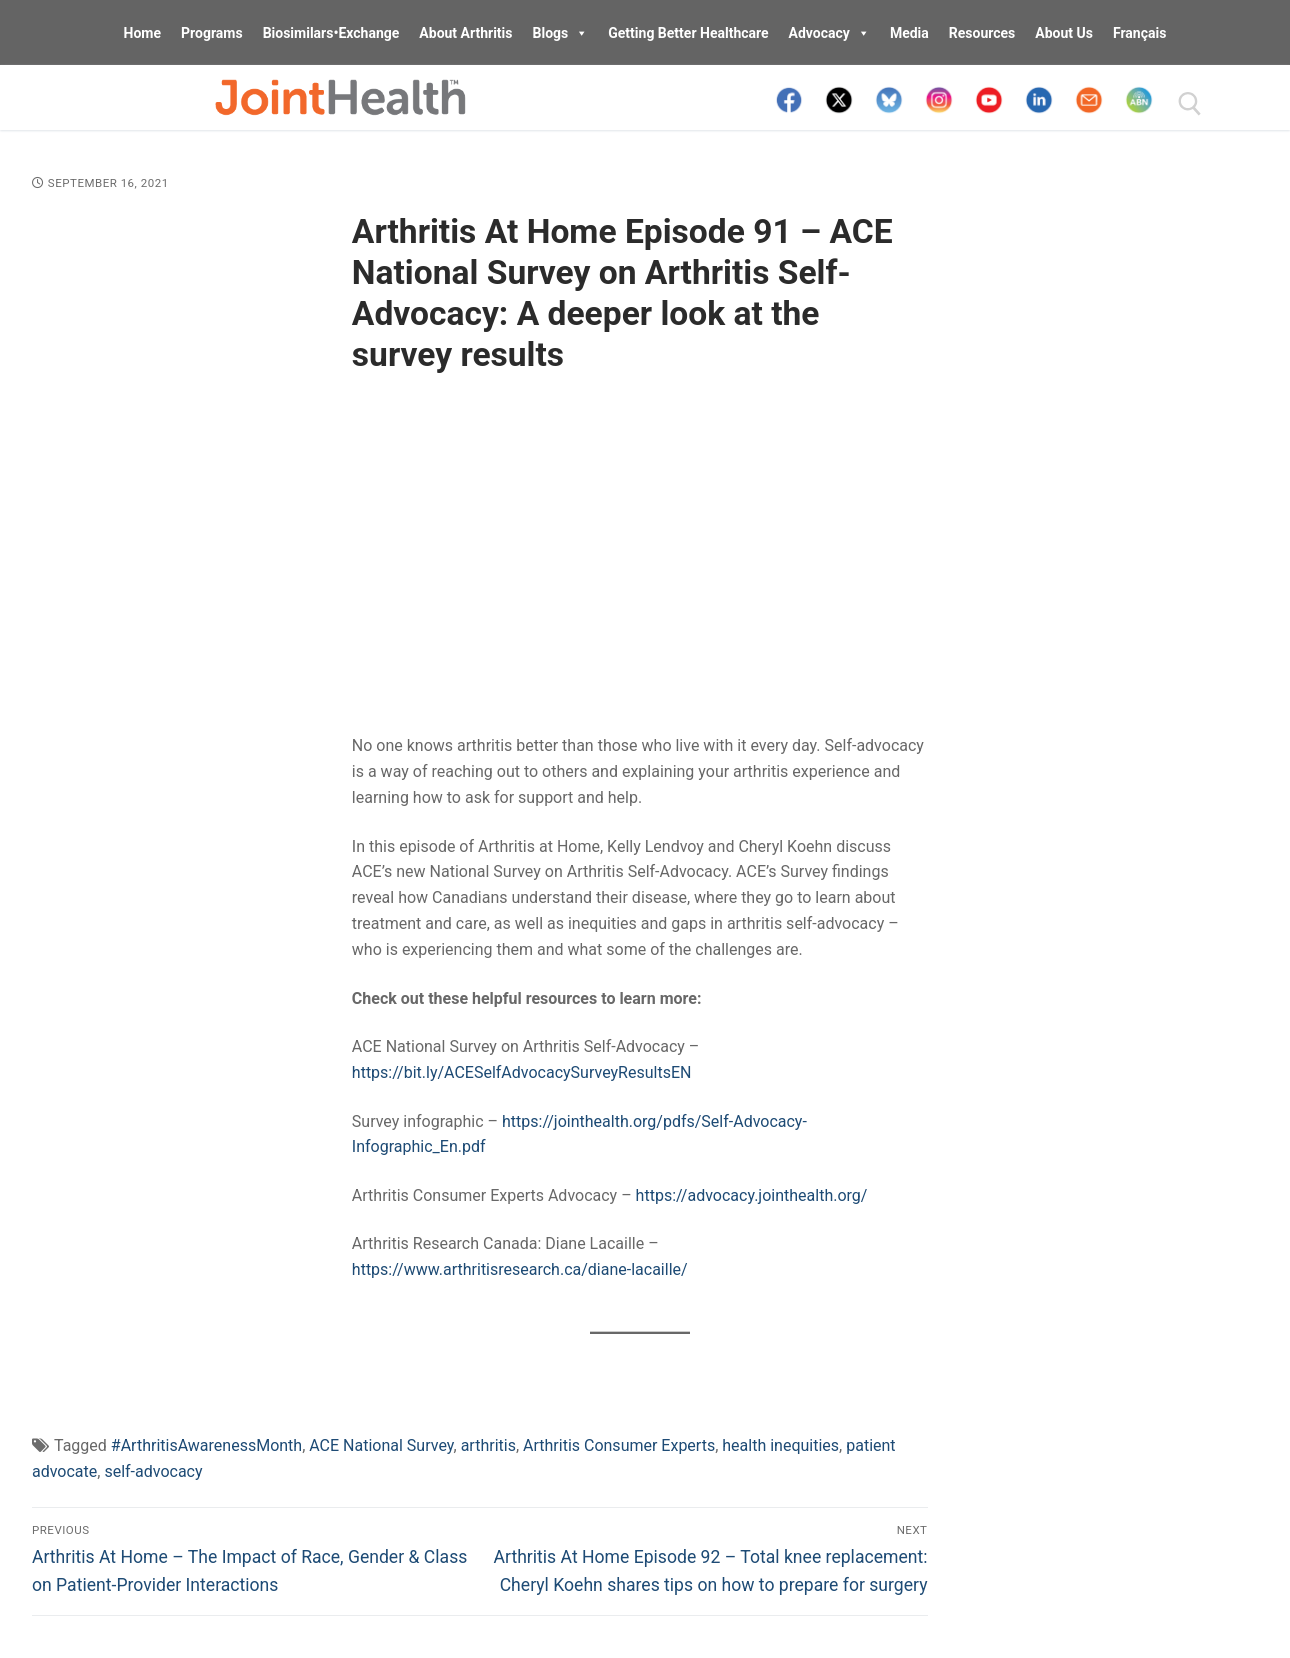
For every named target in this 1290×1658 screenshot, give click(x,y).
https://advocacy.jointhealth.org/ (752, 1195)
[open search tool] (1190, 104)
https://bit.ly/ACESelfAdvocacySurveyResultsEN (522, 1072)
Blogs (561, 33)
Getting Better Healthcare (688, 33)
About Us (1064, 33)
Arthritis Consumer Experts (619, 1445)
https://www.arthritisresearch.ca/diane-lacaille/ (520, 1269)
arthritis (488, 1445)
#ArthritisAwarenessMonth (206, 1445)
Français (1139, 33)
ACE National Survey (381, 1445)
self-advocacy (153, 1471)
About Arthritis (465, 33)
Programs (212, 33)
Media (909, 33)
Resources (982, 33)
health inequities (780, 1445)
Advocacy (829, 33)
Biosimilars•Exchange (331, 33)
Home (142, 33)
